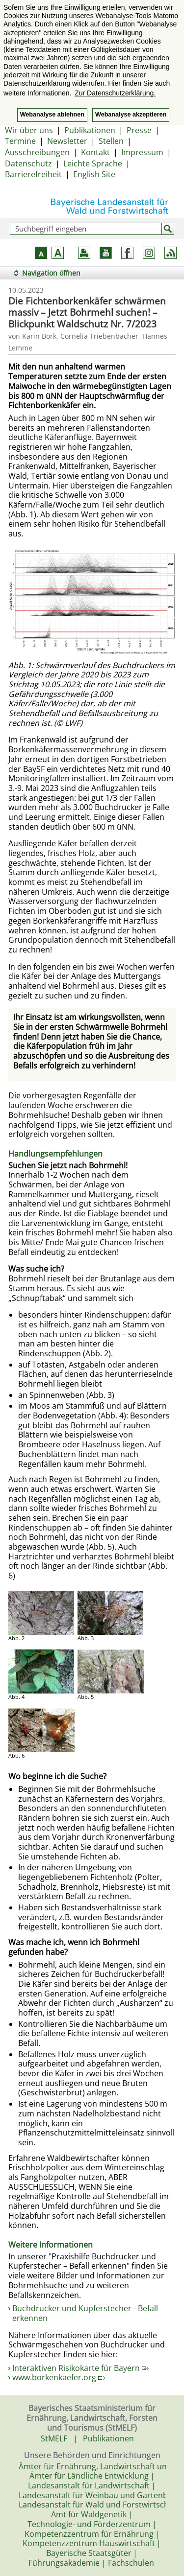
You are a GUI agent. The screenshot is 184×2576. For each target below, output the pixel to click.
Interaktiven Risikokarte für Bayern (80, 2368)
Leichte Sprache (92, 163)
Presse (139, 130)
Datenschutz (28, 163)
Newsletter (67, 141)
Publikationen (89, 130)
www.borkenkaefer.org (58, 2377)
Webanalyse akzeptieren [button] (130, 114)
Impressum (142, 152)
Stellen (111, 141)
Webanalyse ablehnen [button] (52, 114)
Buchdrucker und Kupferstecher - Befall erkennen (85, 2313)
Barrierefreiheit (33, 174)
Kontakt (95, 152)
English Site (94, 174)
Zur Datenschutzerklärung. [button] (115, 93)
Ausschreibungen (37, 152)
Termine (20, 141)
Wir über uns (29, 130)
